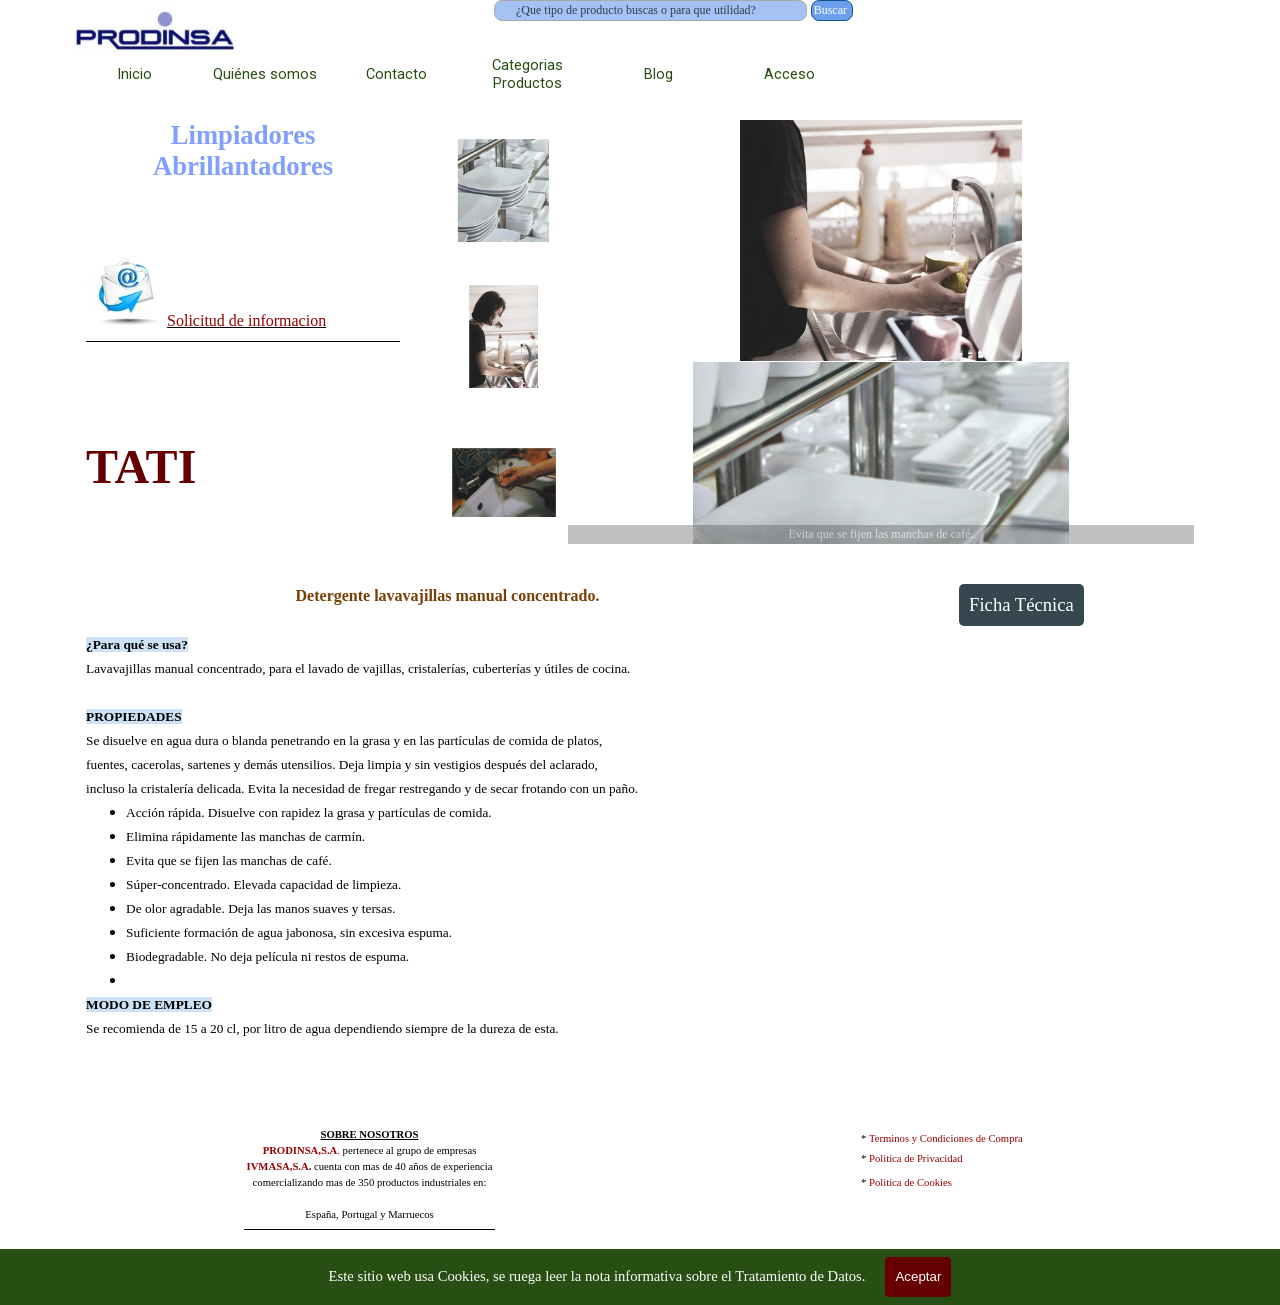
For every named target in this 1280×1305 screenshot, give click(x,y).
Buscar (830, 10)
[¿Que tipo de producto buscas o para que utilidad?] (650, 10)
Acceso (789, 74)
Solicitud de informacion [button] (246, 320)
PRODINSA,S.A (300, 1150)
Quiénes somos (265, 74)
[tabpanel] (243, 295)
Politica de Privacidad (916, 1158)
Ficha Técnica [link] (1021, 604)
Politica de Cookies (910, 1182)
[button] (126, 290)
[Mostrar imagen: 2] (504, 337)
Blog (658, 74)
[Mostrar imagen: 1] (504, 191)
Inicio (134, 74)
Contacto (396, 74)
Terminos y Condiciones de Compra (946, 1138)
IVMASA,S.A (278, 1166)
